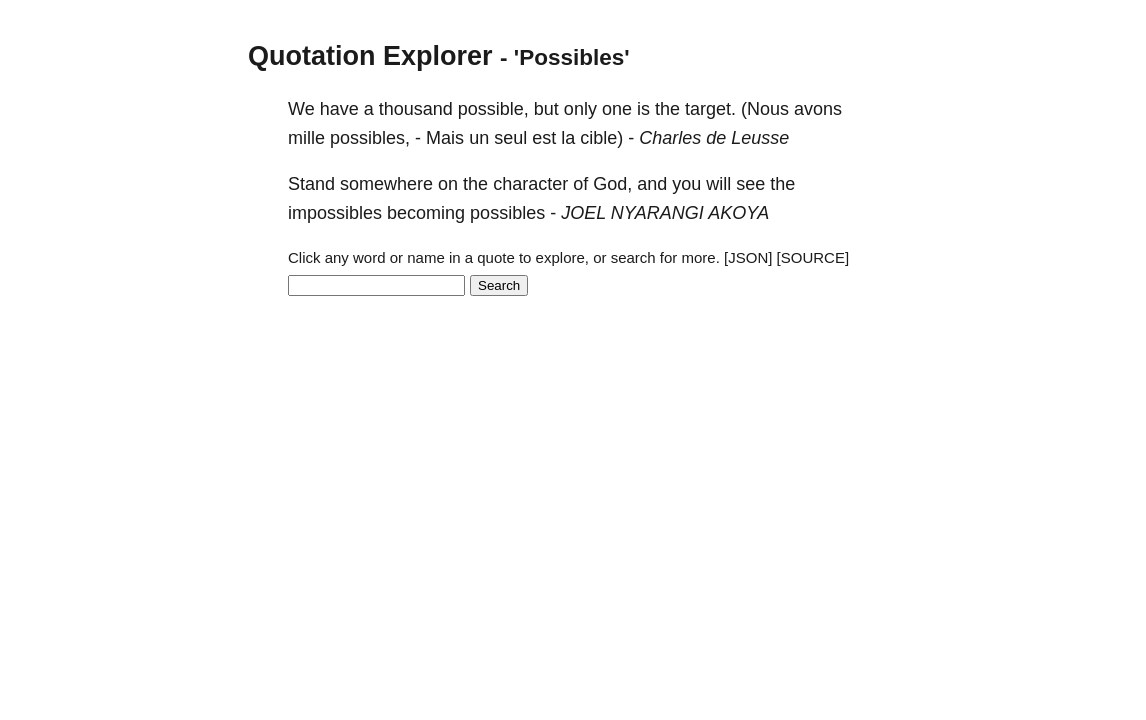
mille (306, 138)
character (530, 184)
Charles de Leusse (714, 138)
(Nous (765, 109)
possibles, (370, 138)
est (544, 138)
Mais (445, 138)
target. (710, 109)
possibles (507, 213)
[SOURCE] (813, 257)
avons (818, 109)
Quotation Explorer (370, 56)
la (568, 138)
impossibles (335, 213)
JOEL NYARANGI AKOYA (665, 213)
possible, (493, 109)
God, (612, 184)
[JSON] (748, 257)
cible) (601, 138)
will (718, 184)
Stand (311, 184)
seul (510, 138)
